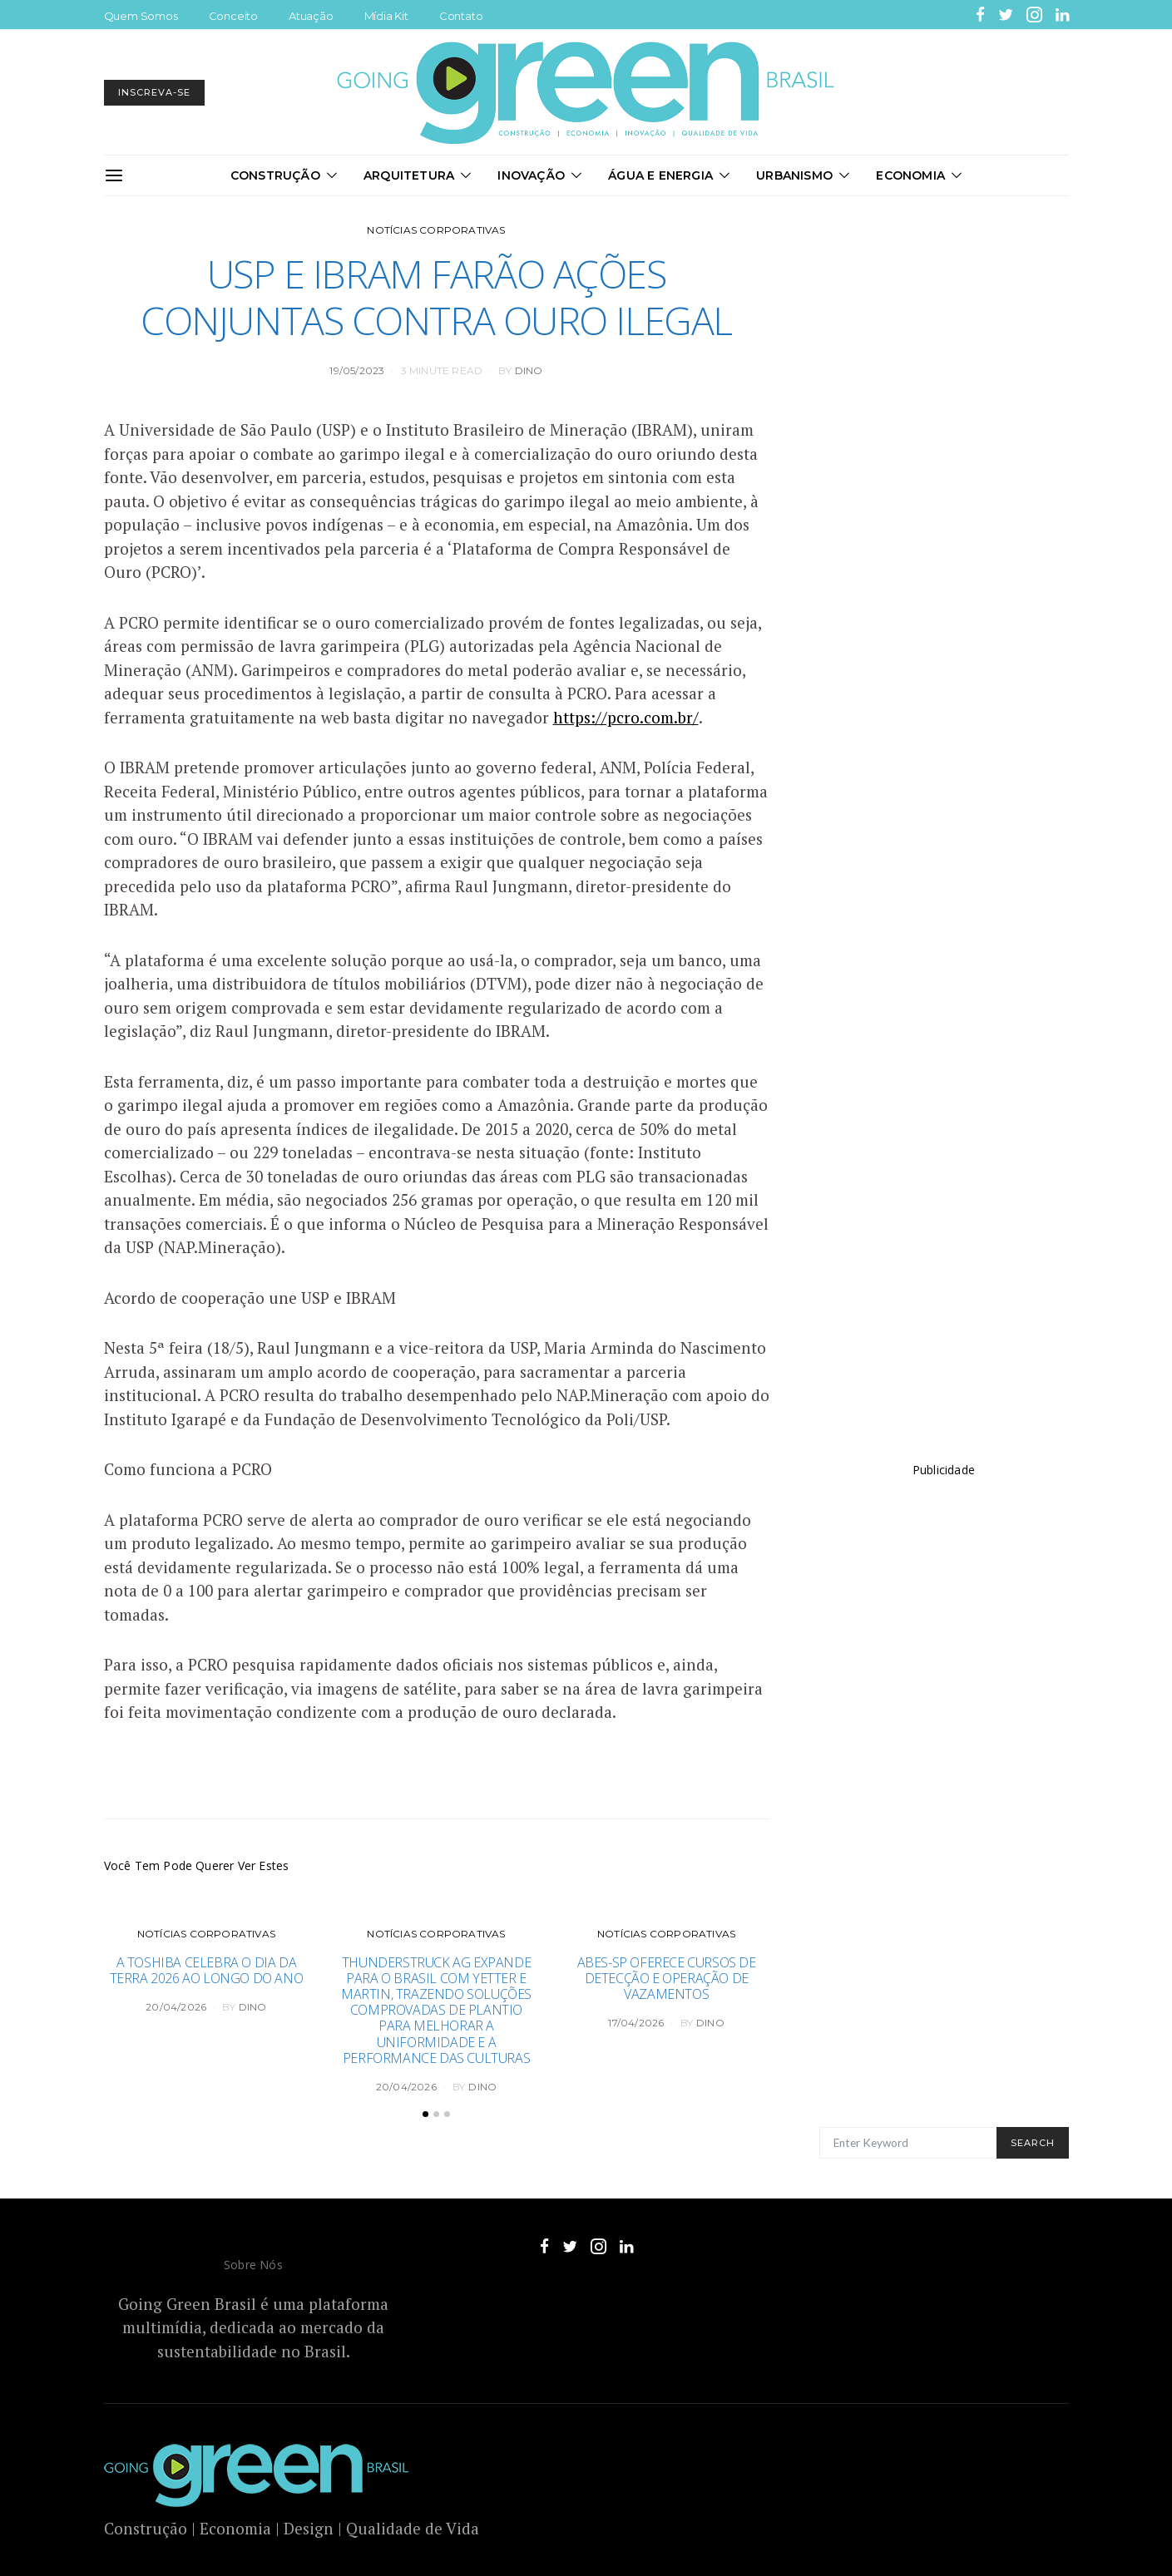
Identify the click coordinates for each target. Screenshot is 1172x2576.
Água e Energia (660, 175)
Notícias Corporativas (436, 230)
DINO (529, 370)
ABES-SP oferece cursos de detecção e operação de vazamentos (666, 1978)
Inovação (531, 175)
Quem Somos (141, 15)
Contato (461, 15)
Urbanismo (794, 175)
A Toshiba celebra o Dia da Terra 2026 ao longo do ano (207, 1970)
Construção (275, 175)
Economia (910, 175)
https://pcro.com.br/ (626, 717)
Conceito (233, 15)
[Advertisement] (944, 1800)
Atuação (311, 15)
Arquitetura (408, 175)
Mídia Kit (386, 15)
